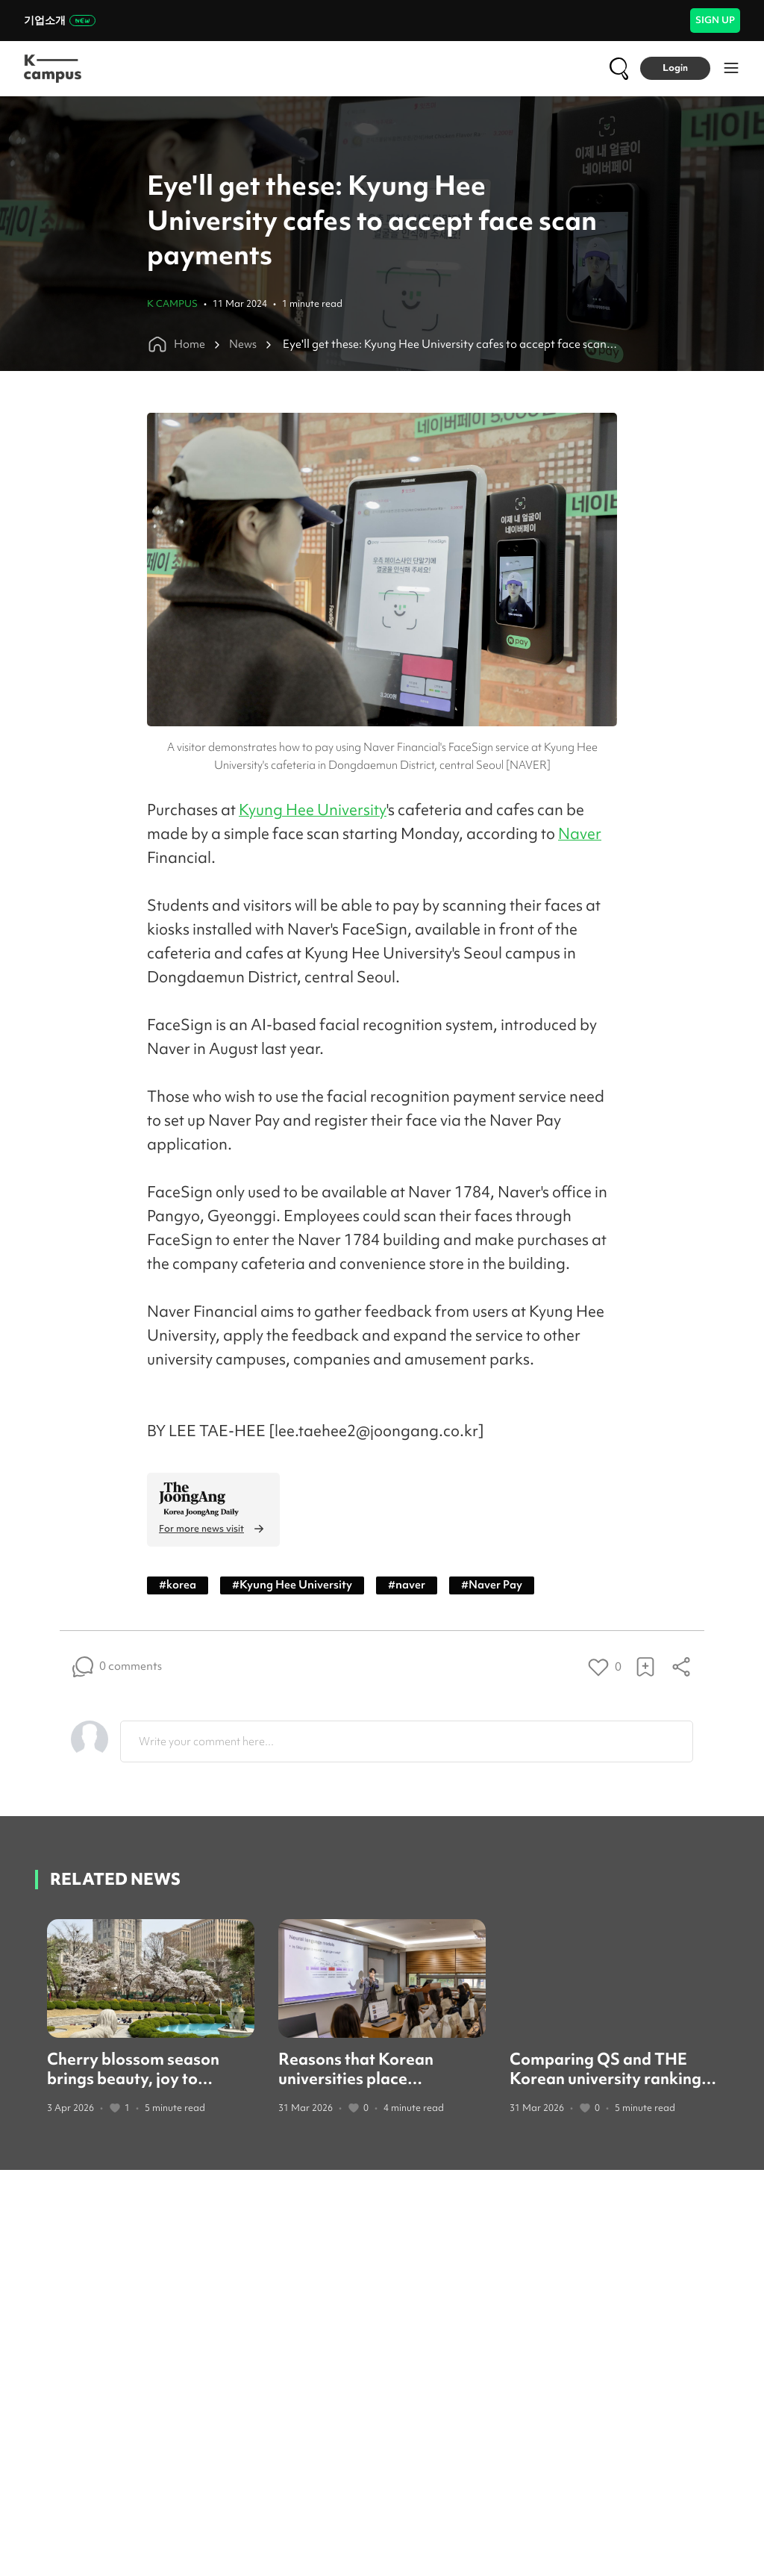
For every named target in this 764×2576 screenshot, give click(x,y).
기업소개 (60, 20)
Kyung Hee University (312, 809)
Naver (579, 833)
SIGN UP (715, 19)
